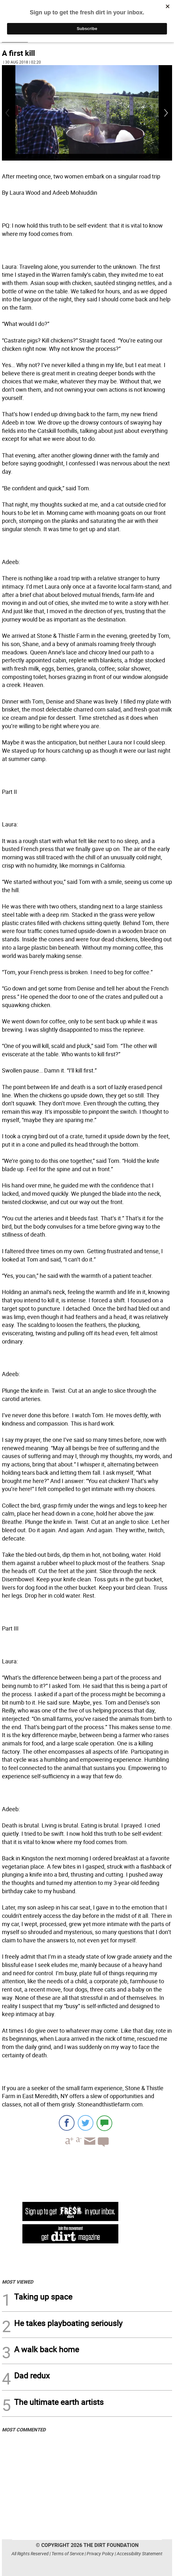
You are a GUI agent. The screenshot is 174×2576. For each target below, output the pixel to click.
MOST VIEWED (17, 2281)
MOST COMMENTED (24, 2429)
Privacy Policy (100, 2553)
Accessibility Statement (139, 2553)
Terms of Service (67, 2553)
